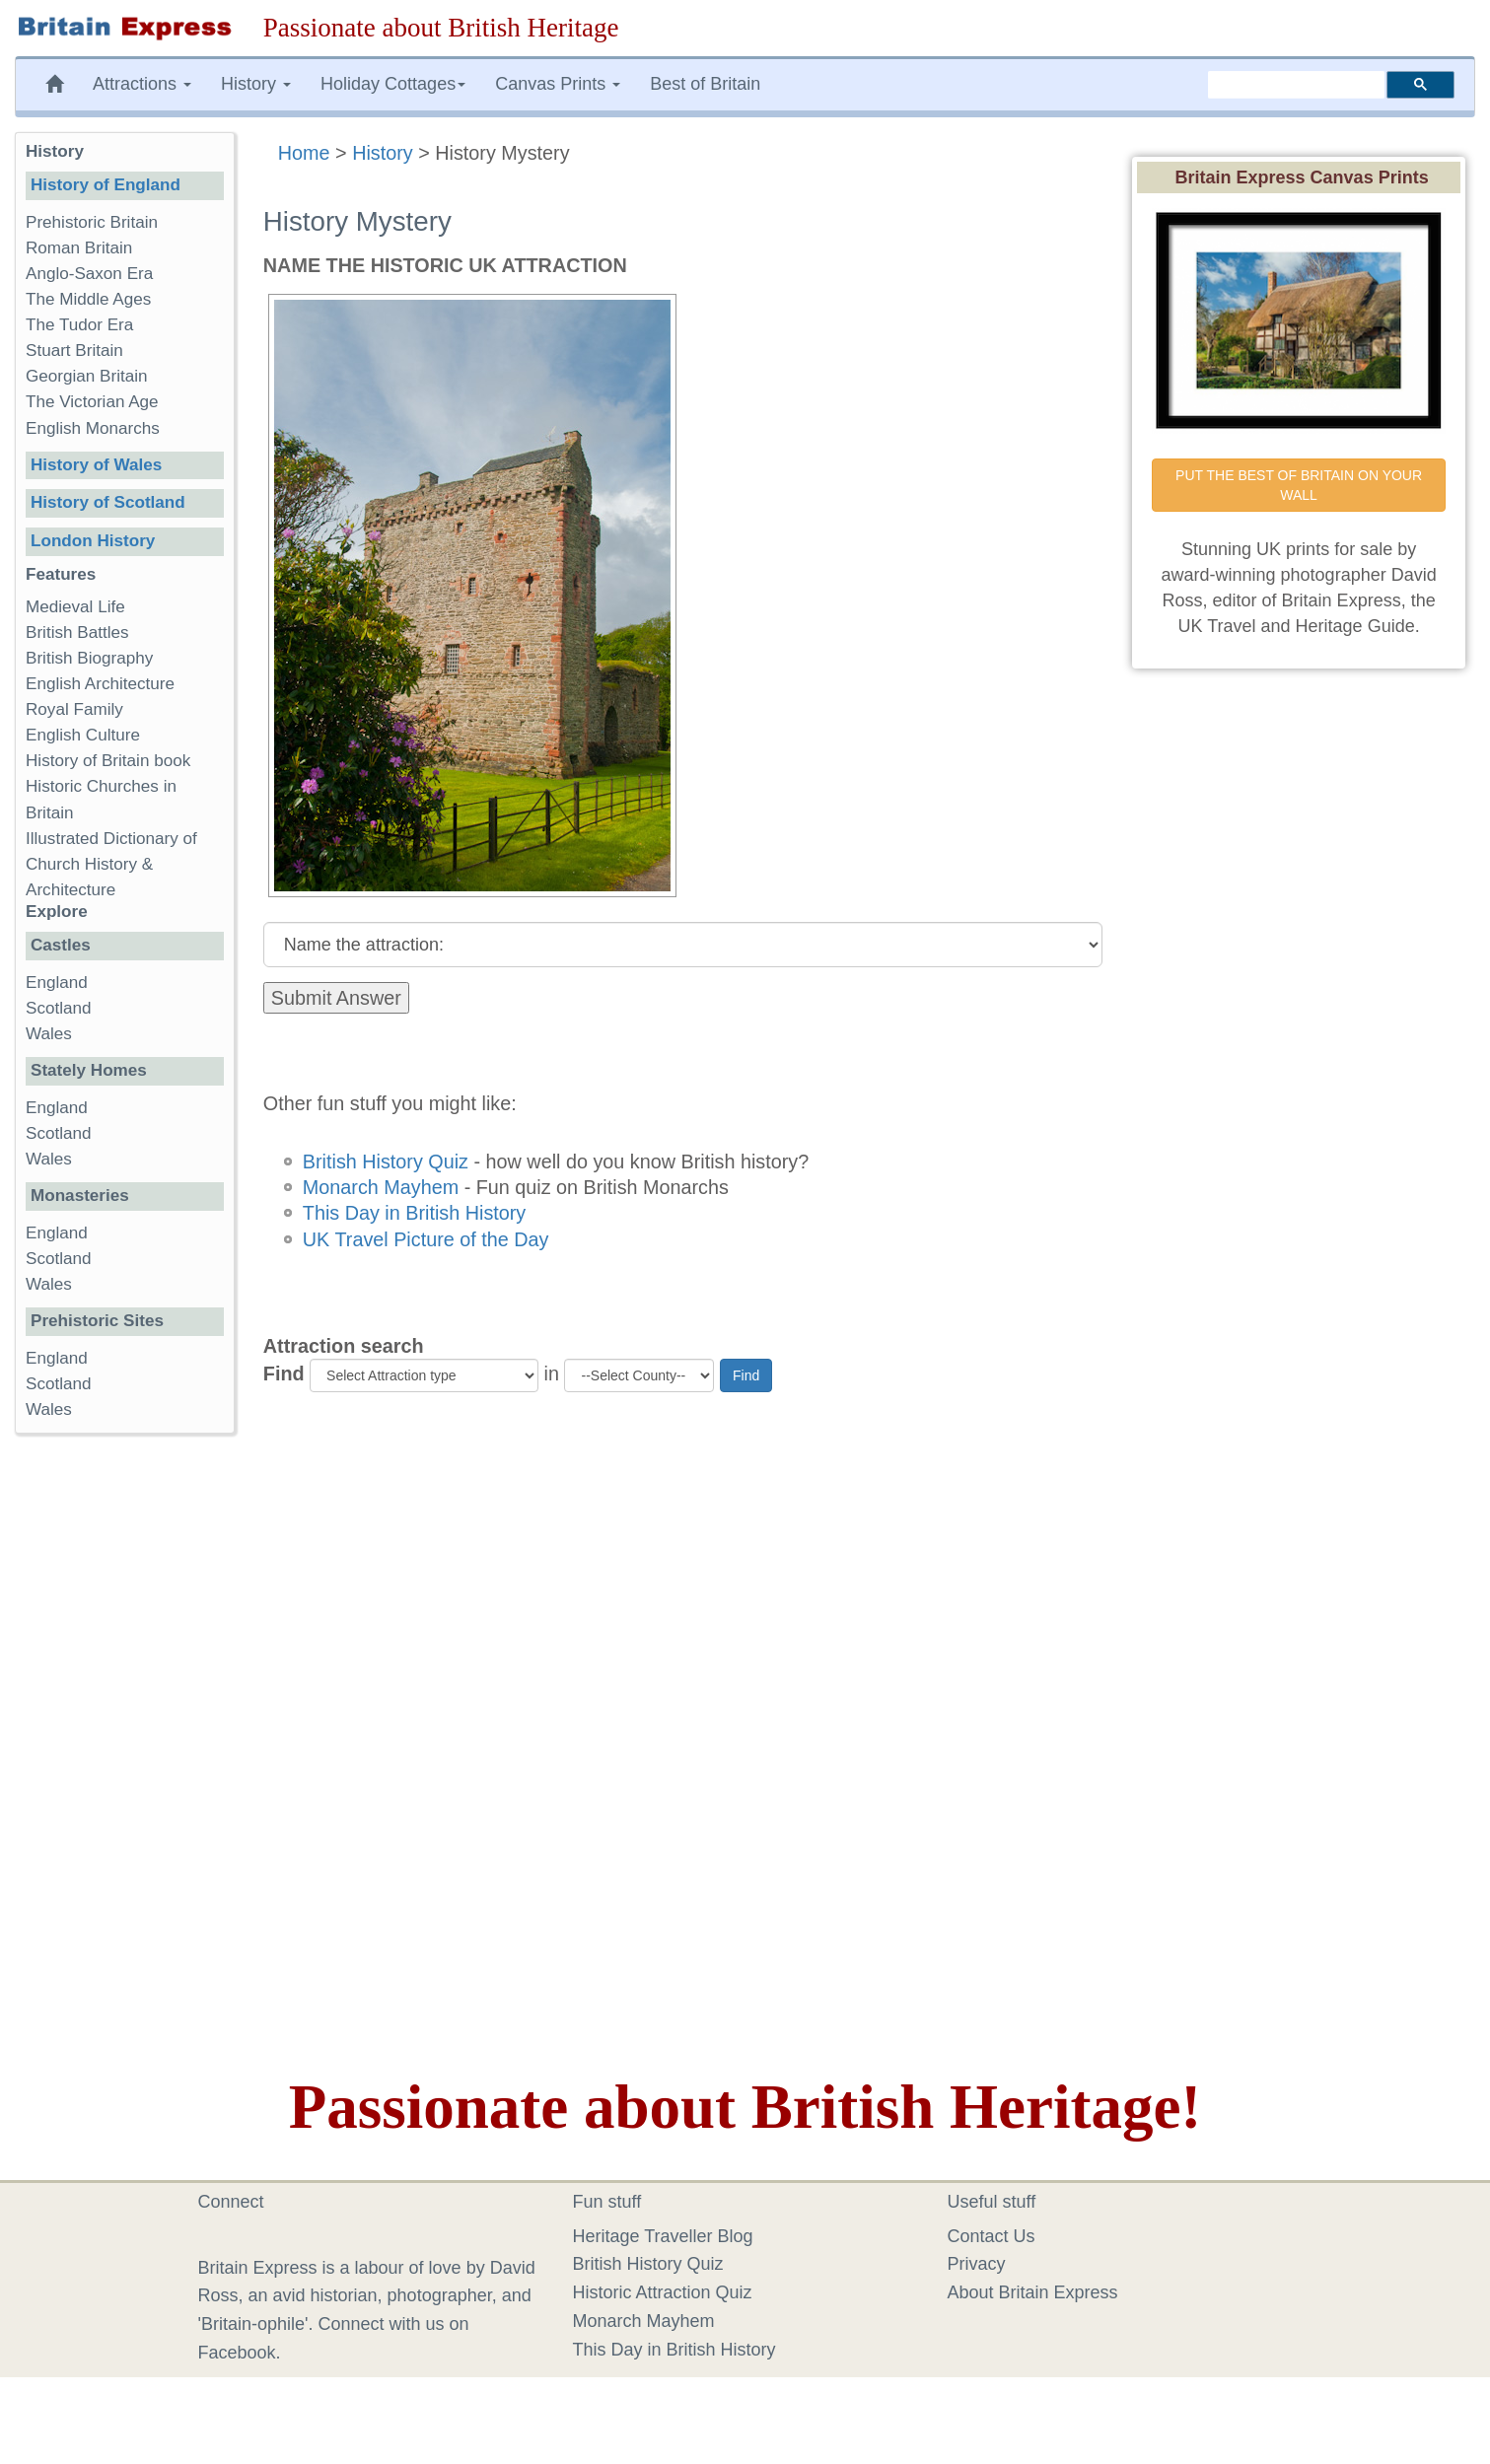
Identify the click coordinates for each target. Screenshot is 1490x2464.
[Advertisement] (124, 1753)
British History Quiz (385, 1161)
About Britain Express (1033, 2292)
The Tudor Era (79, 325)
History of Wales (96, 465)
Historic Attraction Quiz (662, 2292)
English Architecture (100, 683)
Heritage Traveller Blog (663, 2236)
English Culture (83, 735)
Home (304, 153)
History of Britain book (108, 760)
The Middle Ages (88, 299)
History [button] (256, 84)
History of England (105, 185)
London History (93, 540)
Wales (49, 1033)
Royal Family (74, 709)
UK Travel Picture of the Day (426, 1239)
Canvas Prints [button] (557, 84)
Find (284, 1373)
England (57, 982)
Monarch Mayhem (381, 1187)
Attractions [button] (142, 84)
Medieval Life (75, 607)
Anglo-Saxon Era (89, 273)
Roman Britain (79, 248)
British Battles (77, 632)
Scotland (59, 1008)
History (382, 153)
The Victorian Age (92, 401)
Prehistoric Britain (92, 222)
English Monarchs (93, 428)
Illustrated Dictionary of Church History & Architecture (111, 864)
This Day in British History (414, 1213)
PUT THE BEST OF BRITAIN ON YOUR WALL (1300, 485)
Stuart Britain (74, 350)
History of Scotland (108, 502)
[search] (1296, 85)
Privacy (977, 2264)
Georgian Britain (87, 376)
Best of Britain (705, 84)
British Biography (89, 658)
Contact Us (991, 2236)
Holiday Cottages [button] (392, 84)
